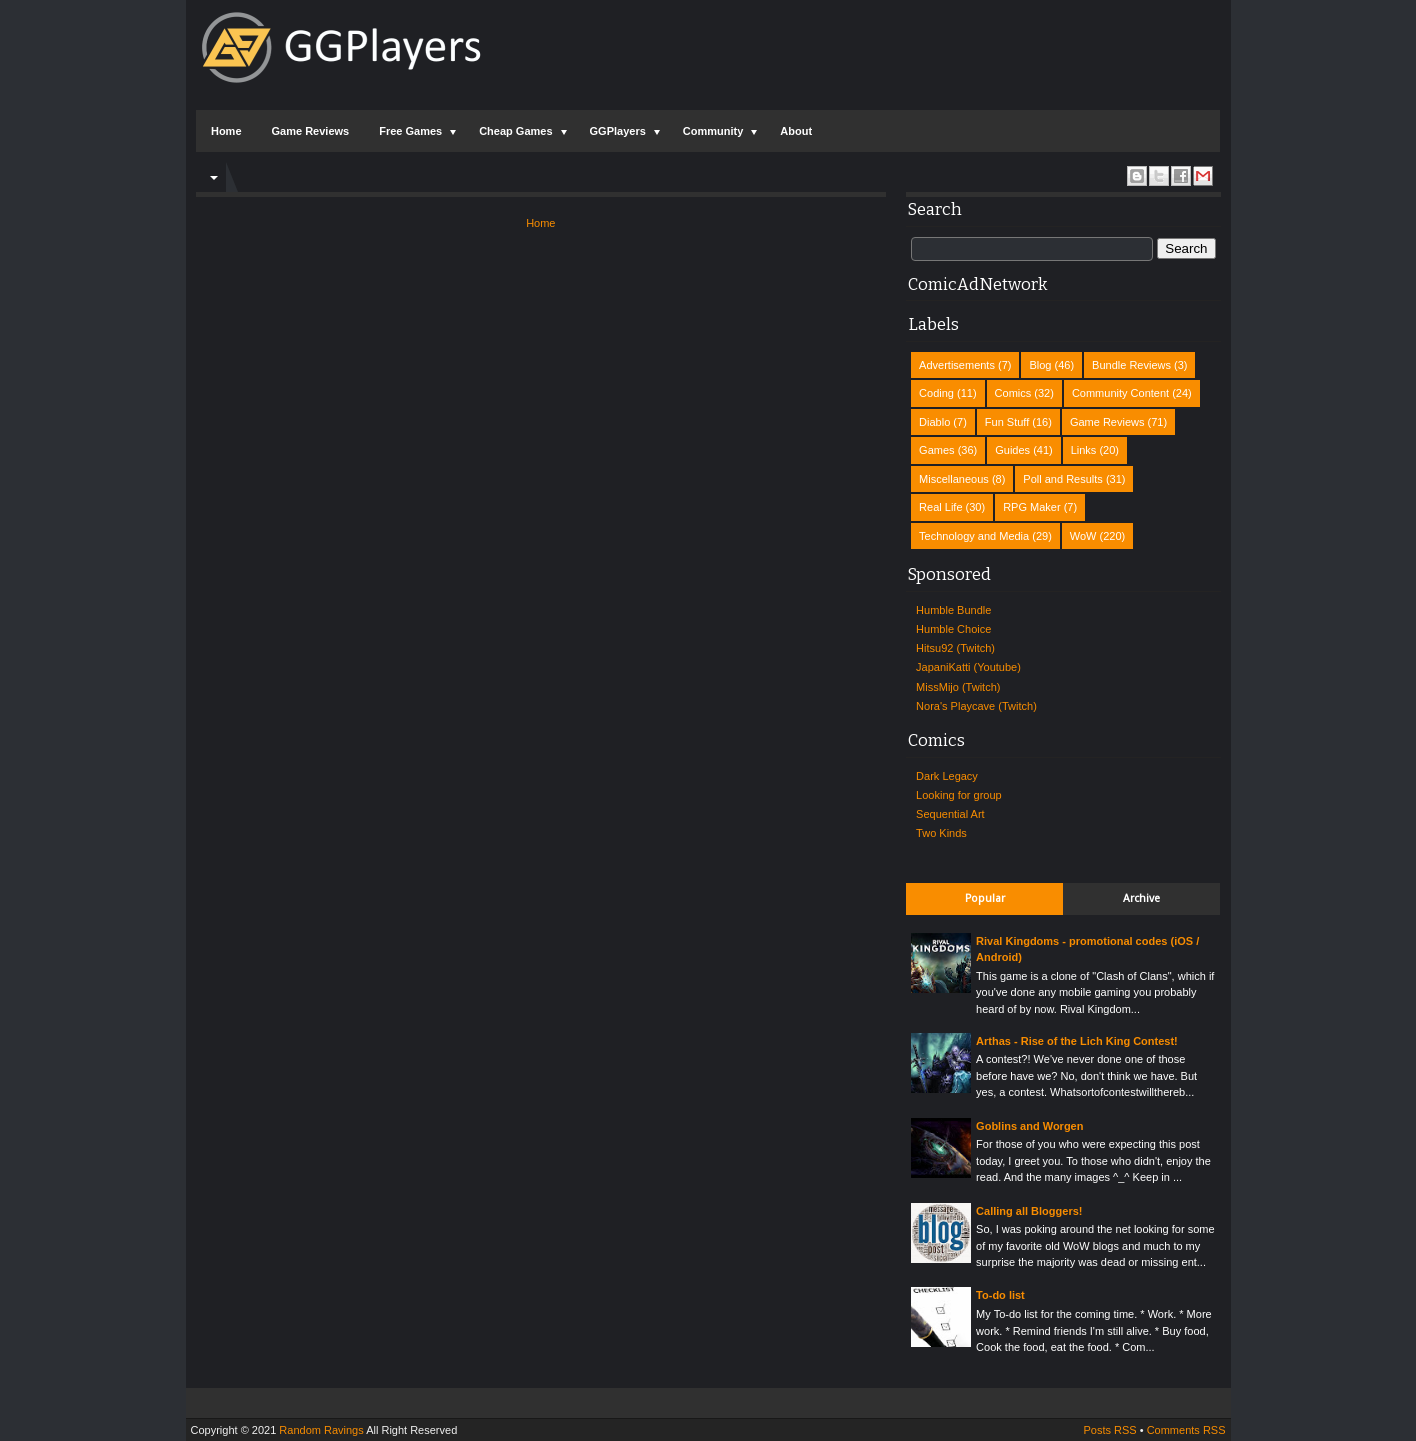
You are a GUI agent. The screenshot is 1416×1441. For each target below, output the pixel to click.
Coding (936, 393)
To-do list (1000, 1295)
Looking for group (959, 795)
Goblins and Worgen (1029, 1126)
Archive (1141, 898)
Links (1084, 450)
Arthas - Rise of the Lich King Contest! (1077, 1041)
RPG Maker (1031, 507)
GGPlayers (618, 131)
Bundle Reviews (1131, 365)
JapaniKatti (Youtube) (968, 667)
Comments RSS (1186, 1430)
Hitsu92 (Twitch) (955, 648)
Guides (1012, 450)
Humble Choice (953, 629)
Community (713, 131)
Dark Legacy (947, 776)
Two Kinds (941, 833)
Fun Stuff (1007, 422)
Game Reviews (311, 131)
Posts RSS (1109, 1430)
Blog (1040, 365)
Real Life (940, 507)
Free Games (410, 131)
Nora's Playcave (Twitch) (976, 706)
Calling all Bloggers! (1029, 1211)
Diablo (934, 422)
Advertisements (957, 365)
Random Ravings (321, 1430)
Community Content (1120, 393)
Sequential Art (950, 814)
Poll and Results (1063, 479)
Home (226, 131)
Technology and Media (974, 536)
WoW (1083, 536)
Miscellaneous (954, 479)
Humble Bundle (953, 610)
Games (936, 450)
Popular (985, 898)
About (796, 131)
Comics (1013, 393)
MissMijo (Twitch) (958, 687)
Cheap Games (515, 131)
